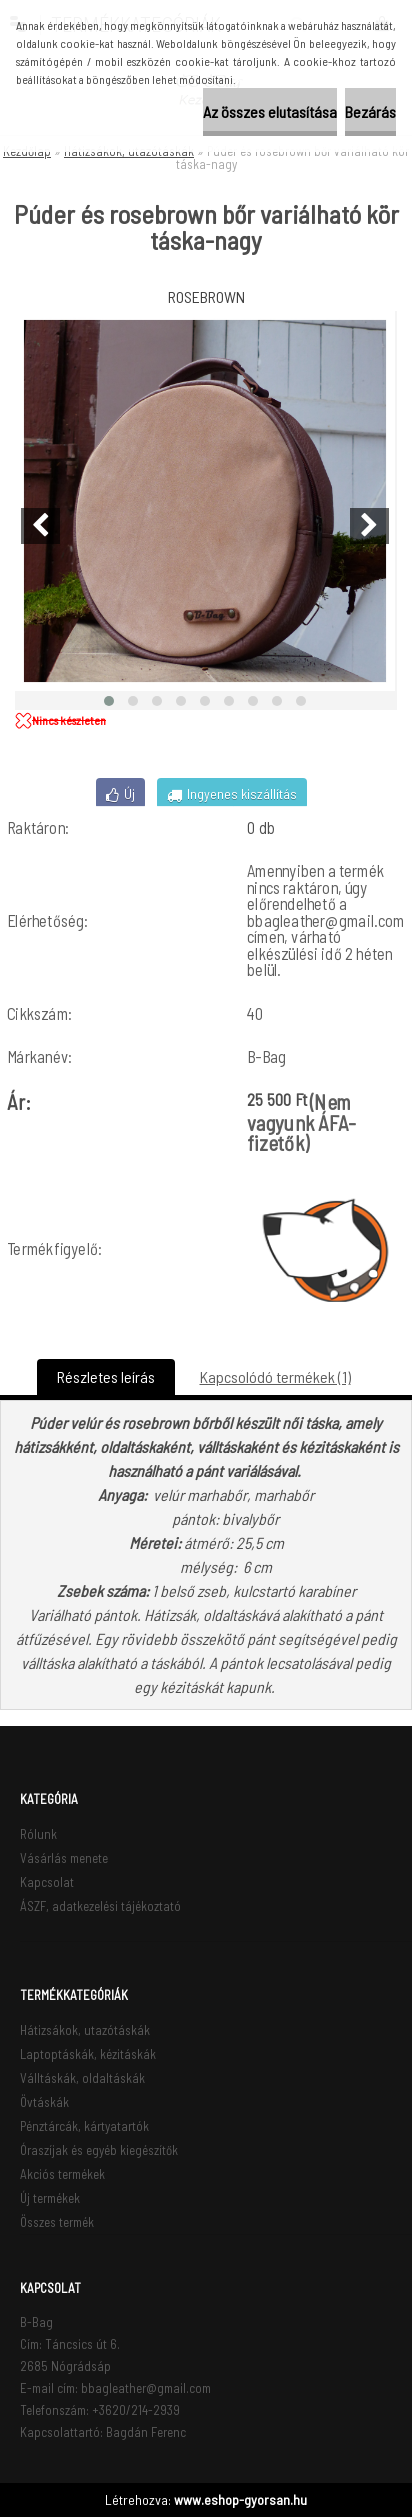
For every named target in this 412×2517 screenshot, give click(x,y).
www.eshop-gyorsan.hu (240, 2499)
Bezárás (370, 111)
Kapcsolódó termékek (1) (275, 1376)
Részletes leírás (106, 1376)
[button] (109, 701)
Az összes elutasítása (270, 111)
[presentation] (40, 526)
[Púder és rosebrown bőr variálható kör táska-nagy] (205, 501)
